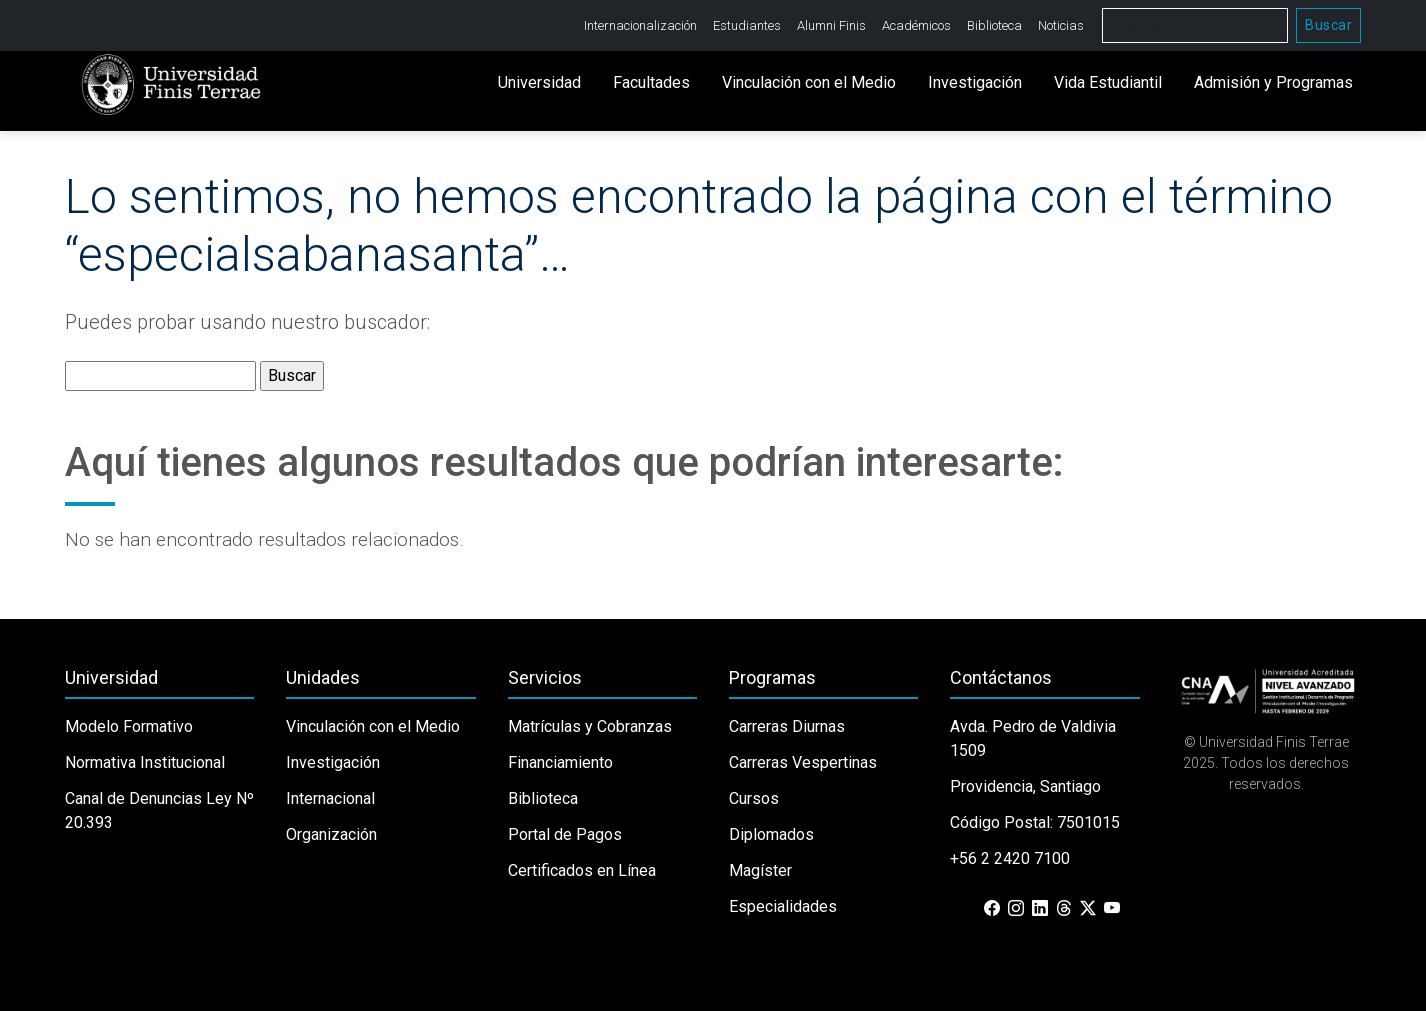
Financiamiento (560, 762)
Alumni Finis (831, 25)
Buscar (1328, 25)
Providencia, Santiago (1025, 786)
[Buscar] (1195, 25)
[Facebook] (992, 909)
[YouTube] (1112, 909)
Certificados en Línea (582, 870)
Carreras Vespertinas (803, 762)
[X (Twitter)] (1088, 909)
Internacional (330, 798)
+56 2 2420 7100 (1010, 858)
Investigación (975, 82)
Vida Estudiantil (1108, 82)
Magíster (760, 870)
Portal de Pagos (565, 834)
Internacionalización (640, 25)
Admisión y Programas (1273, 82)
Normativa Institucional (145, 762)
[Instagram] (1016, 909)
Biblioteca (994, 25)
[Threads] (1064, 909)
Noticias (1061, 25)
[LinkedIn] (1040, 909)
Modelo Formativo (129, 726)
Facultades (651, 82)
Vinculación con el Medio (809, 82)
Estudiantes (747, 25)
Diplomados (771, 834)
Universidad (539, 82)
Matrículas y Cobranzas (590, 726)
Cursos (754, 798)
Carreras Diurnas (787, 726)
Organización (331, 834)
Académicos (916, 25)
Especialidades (783, 906)
